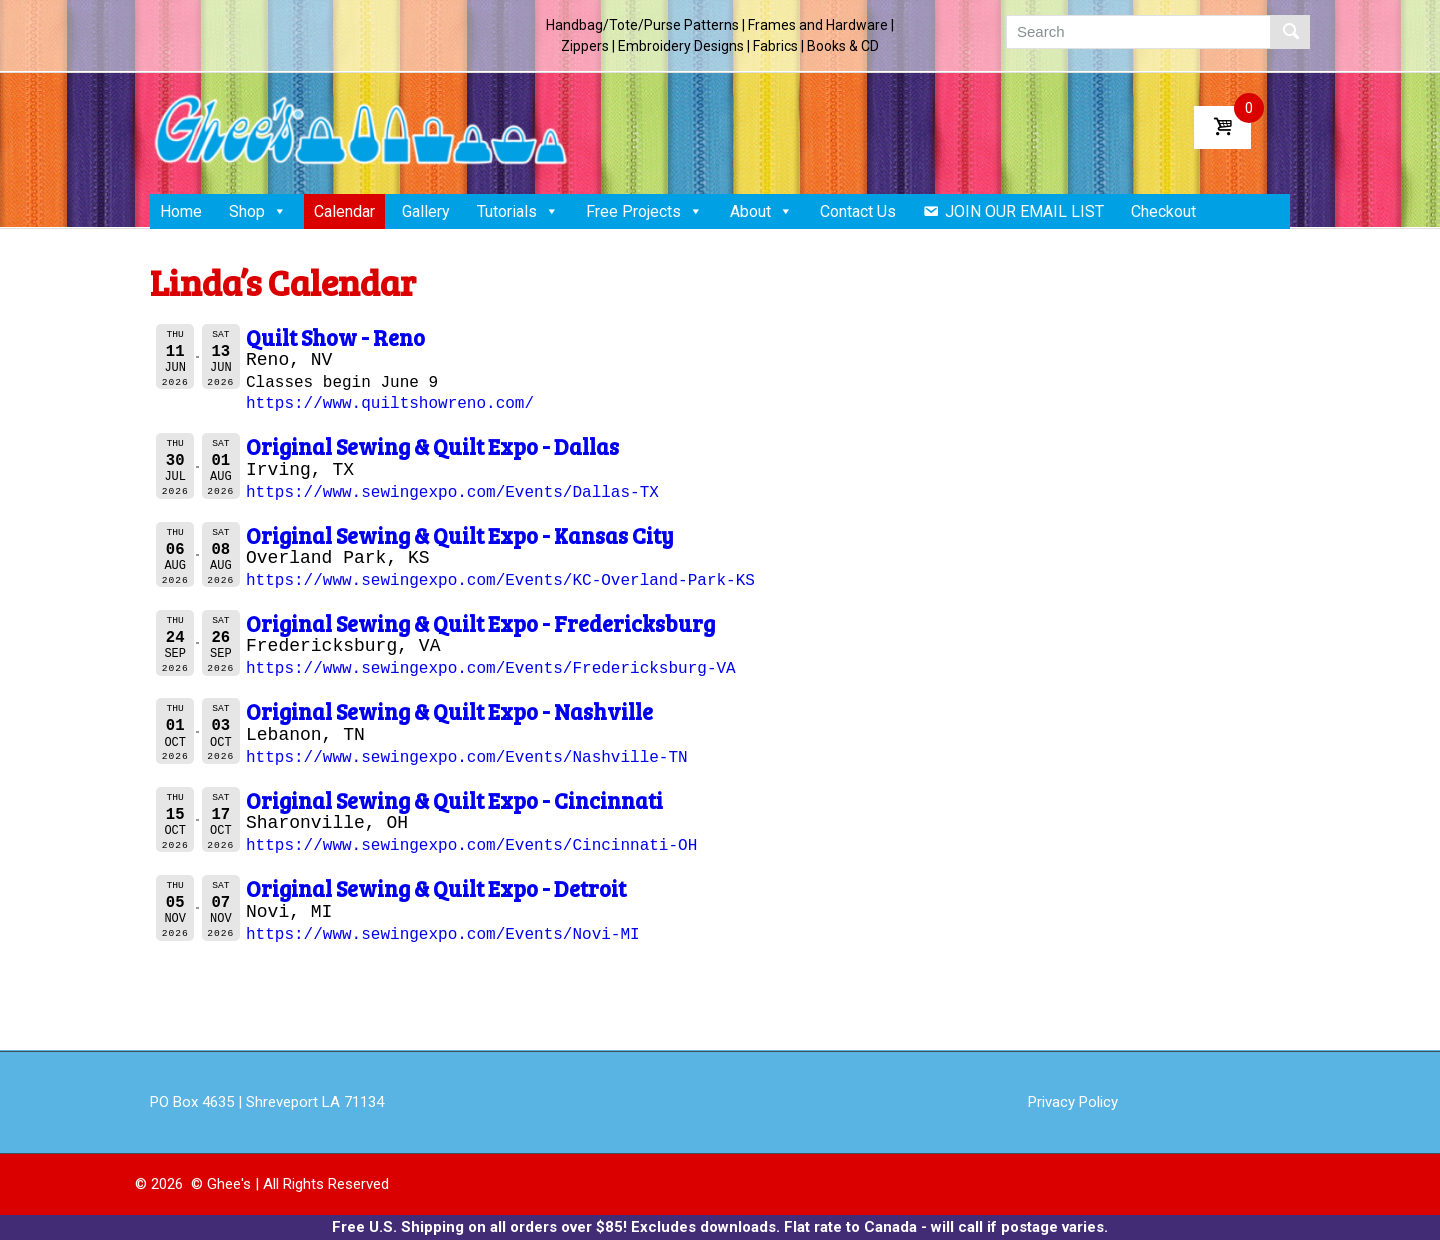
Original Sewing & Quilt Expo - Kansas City (460, 535)
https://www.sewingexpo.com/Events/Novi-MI (443, 935)
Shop (258, 211)
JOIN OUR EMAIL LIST (1024, 211)
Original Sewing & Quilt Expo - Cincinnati (454, 800)
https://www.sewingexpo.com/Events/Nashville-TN (467, 758)
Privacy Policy (1073, 1102)
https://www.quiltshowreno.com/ (390, 404)
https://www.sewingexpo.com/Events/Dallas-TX (452, 493)
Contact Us (858, 211)
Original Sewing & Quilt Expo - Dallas (432, 446)
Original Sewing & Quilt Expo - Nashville (449, 711)
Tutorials (518, 211)
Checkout (1163, 211)
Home (181, 211)
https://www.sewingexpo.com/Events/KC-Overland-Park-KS (500, 581)
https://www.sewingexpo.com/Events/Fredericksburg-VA (491, 669)
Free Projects (644, 211)
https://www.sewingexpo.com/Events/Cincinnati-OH (471, 846)
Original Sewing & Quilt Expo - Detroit (436, 888)
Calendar (344, 211)
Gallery (426, 211)
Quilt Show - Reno (335, 337)
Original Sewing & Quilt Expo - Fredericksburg (480, 623)
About (761, 211)
